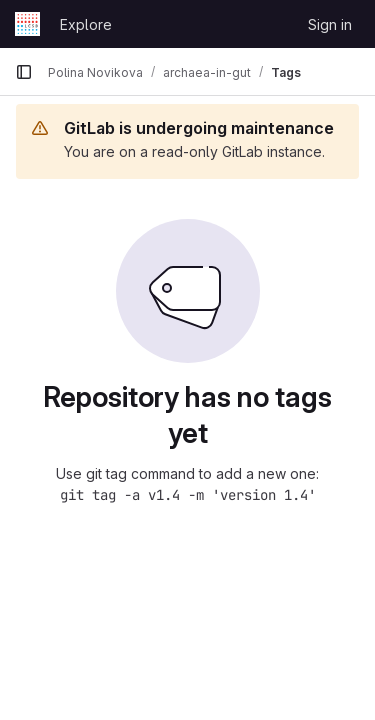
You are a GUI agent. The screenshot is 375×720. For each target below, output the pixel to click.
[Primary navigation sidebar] (24, 72)
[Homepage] (27, 24)
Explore (86, 24)
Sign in (330, 24)
